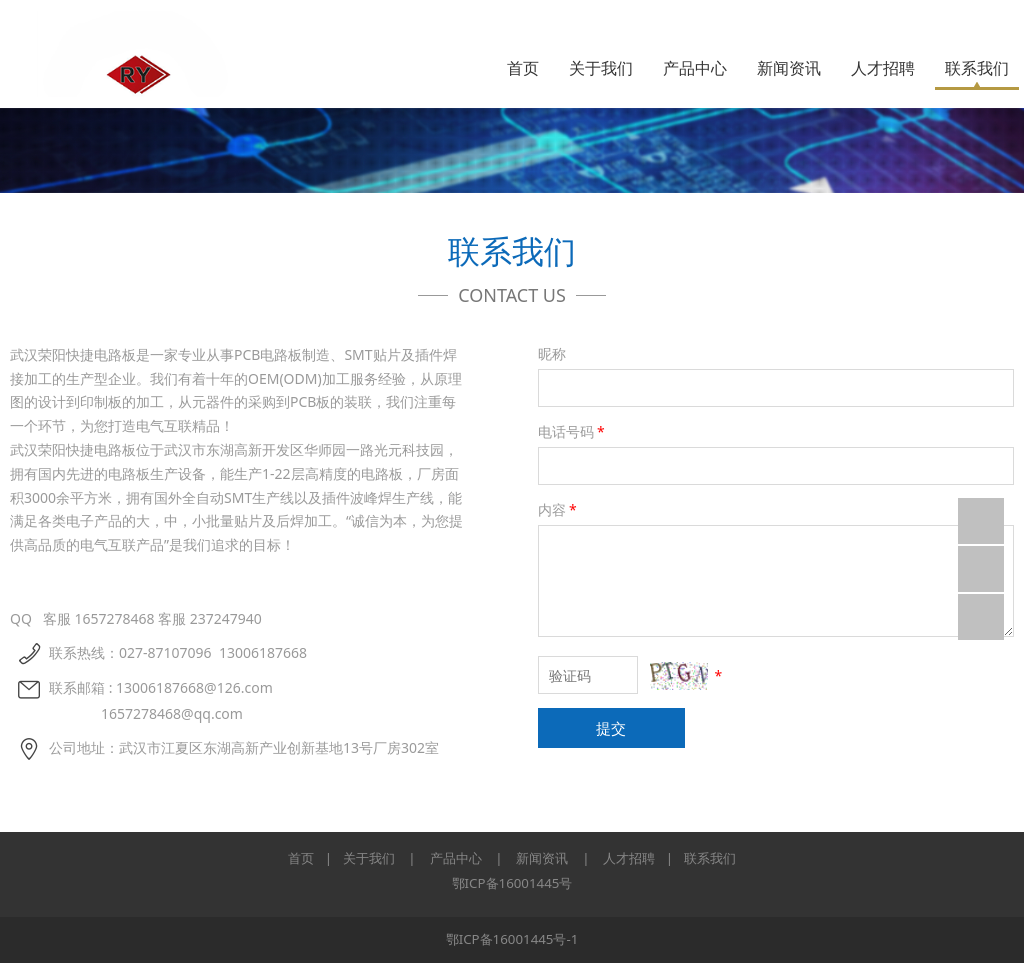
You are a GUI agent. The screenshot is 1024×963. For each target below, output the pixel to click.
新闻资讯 (789, 68)
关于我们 (601, 68)
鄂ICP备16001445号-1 (512, 939)
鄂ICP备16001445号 (512, 883)
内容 (559, 509)
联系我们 (977, 68)
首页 (523, 68)
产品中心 (695, 68)
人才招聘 (883, 68)
